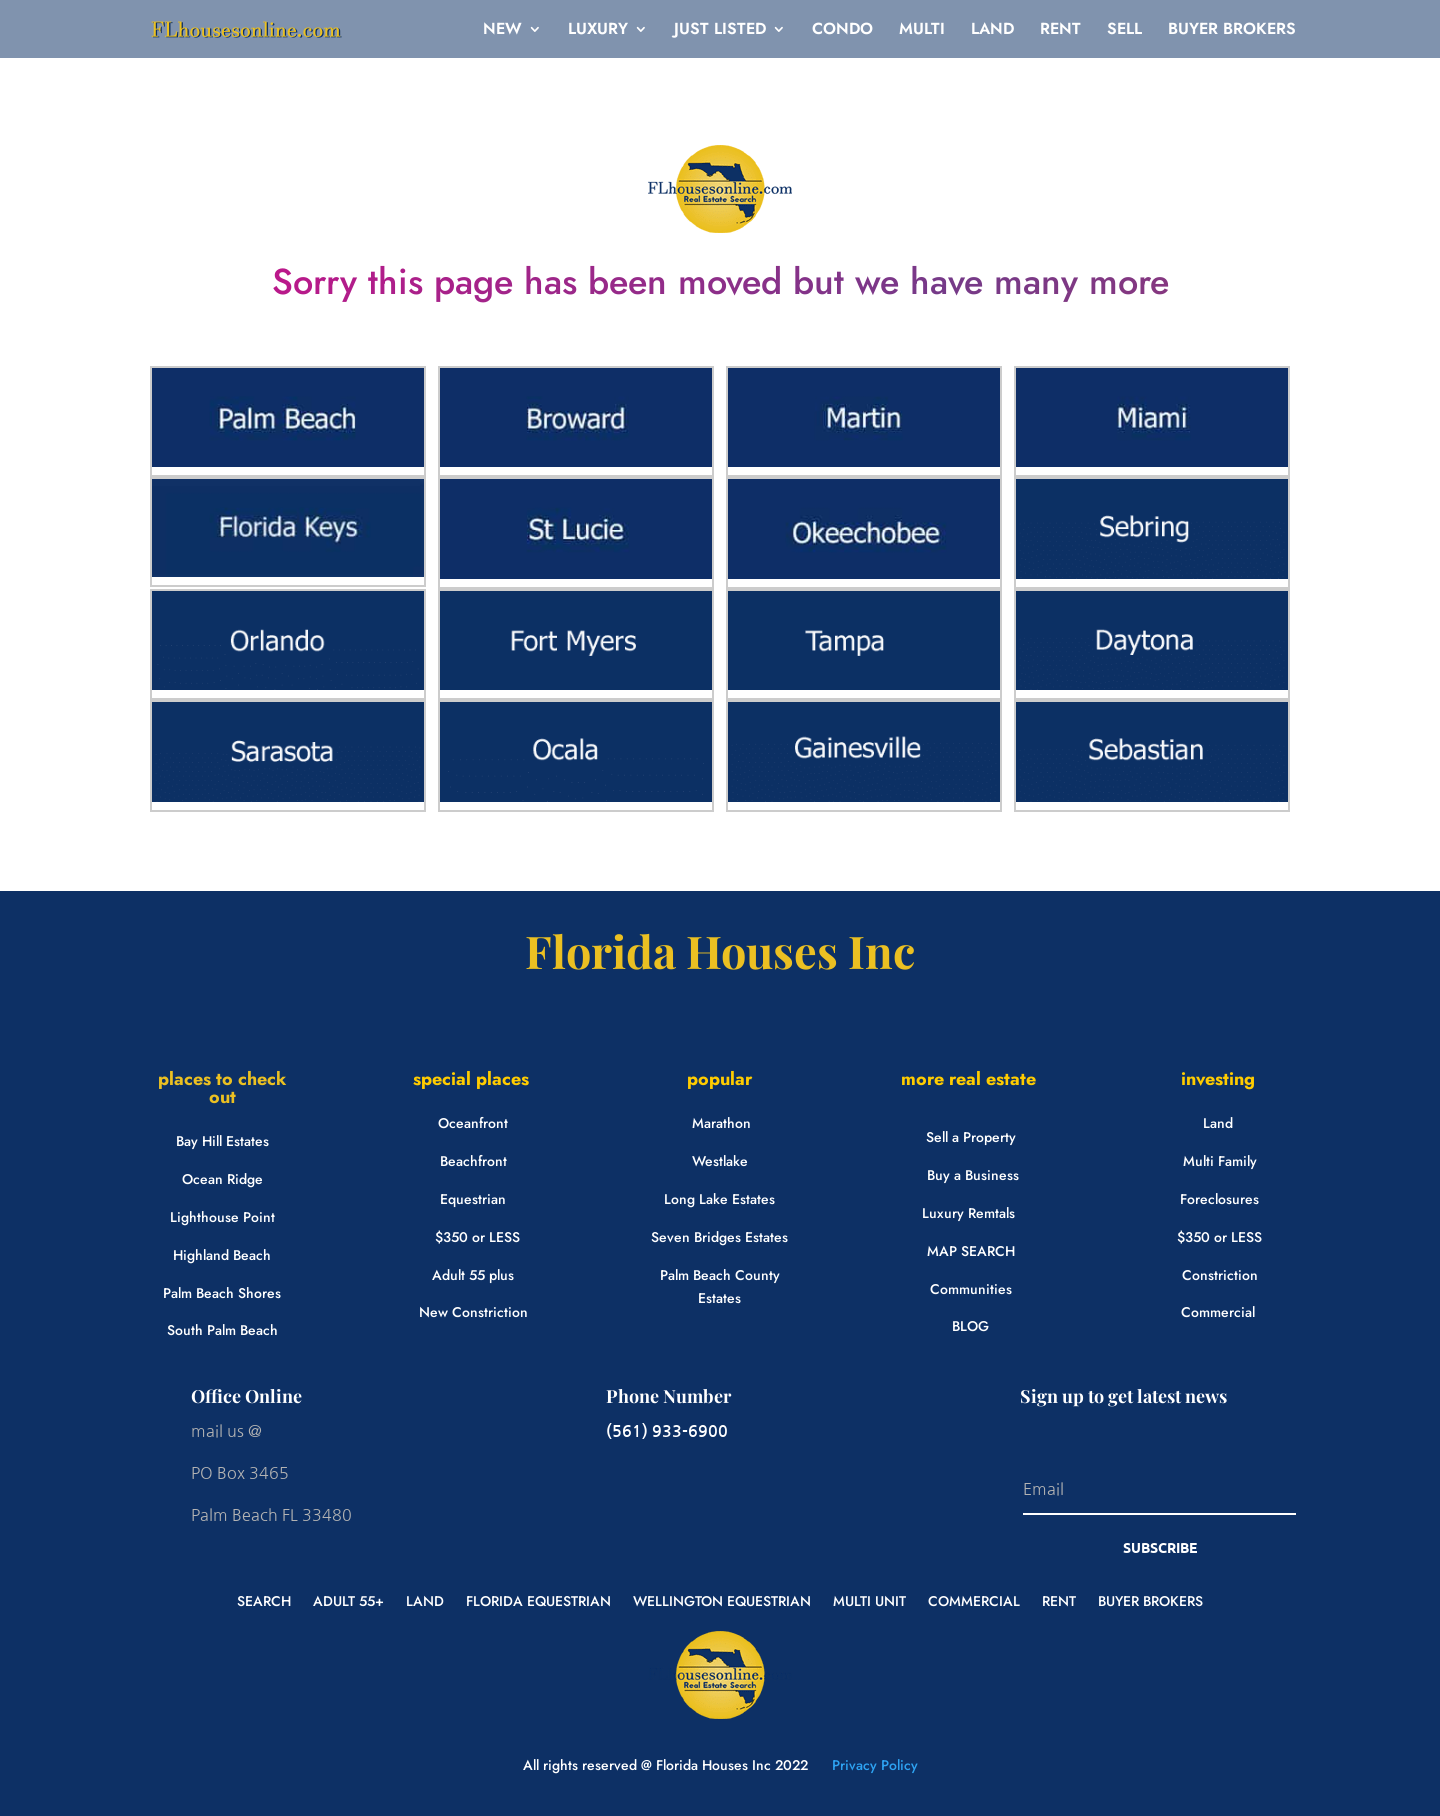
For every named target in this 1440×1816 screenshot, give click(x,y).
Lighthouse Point (222, 1217)
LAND (992, 31)
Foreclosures (1219, 1199)
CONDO (842, 31)
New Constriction (473, 1312)
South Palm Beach (222, 1330)
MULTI (922, 31)
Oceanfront (473, 1123)
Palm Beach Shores (222, 1293)
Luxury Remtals (968, 1213)
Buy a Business (973, 1175)
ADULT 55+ (348, 1599)
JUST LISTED (720, 31)
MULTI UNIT (869, 1599)
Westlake (720, 1161)
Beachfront (473, 1161)
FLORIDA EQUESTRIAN (538, 1599)
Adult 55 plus (473, 1275)
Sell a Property (971, 1137)
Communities (971, 1289)
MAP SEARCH (971, 1251)
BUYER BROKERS (1232, 31)
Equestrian (473, 1199)
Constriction (1220, 1275)
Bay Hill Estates (222, 1141)
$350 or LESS (477, 1237)
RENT (1060, 31)
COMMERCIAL (974, 1599)
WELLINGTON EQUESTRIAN (722, 1599)
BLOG (970, 1326)
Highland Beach (222, 1255)
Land (1218, 1123)
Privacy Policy (873, 1765)
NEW (502, 31)
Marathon (721, 1123)
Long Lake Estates (719, 1199)
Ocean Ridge (222, 1179)
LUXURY (598, 31)
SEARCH (264, 1599)
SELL (1124, 31)
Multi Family (1220, 1161)
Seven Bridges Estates (719, 1237)
